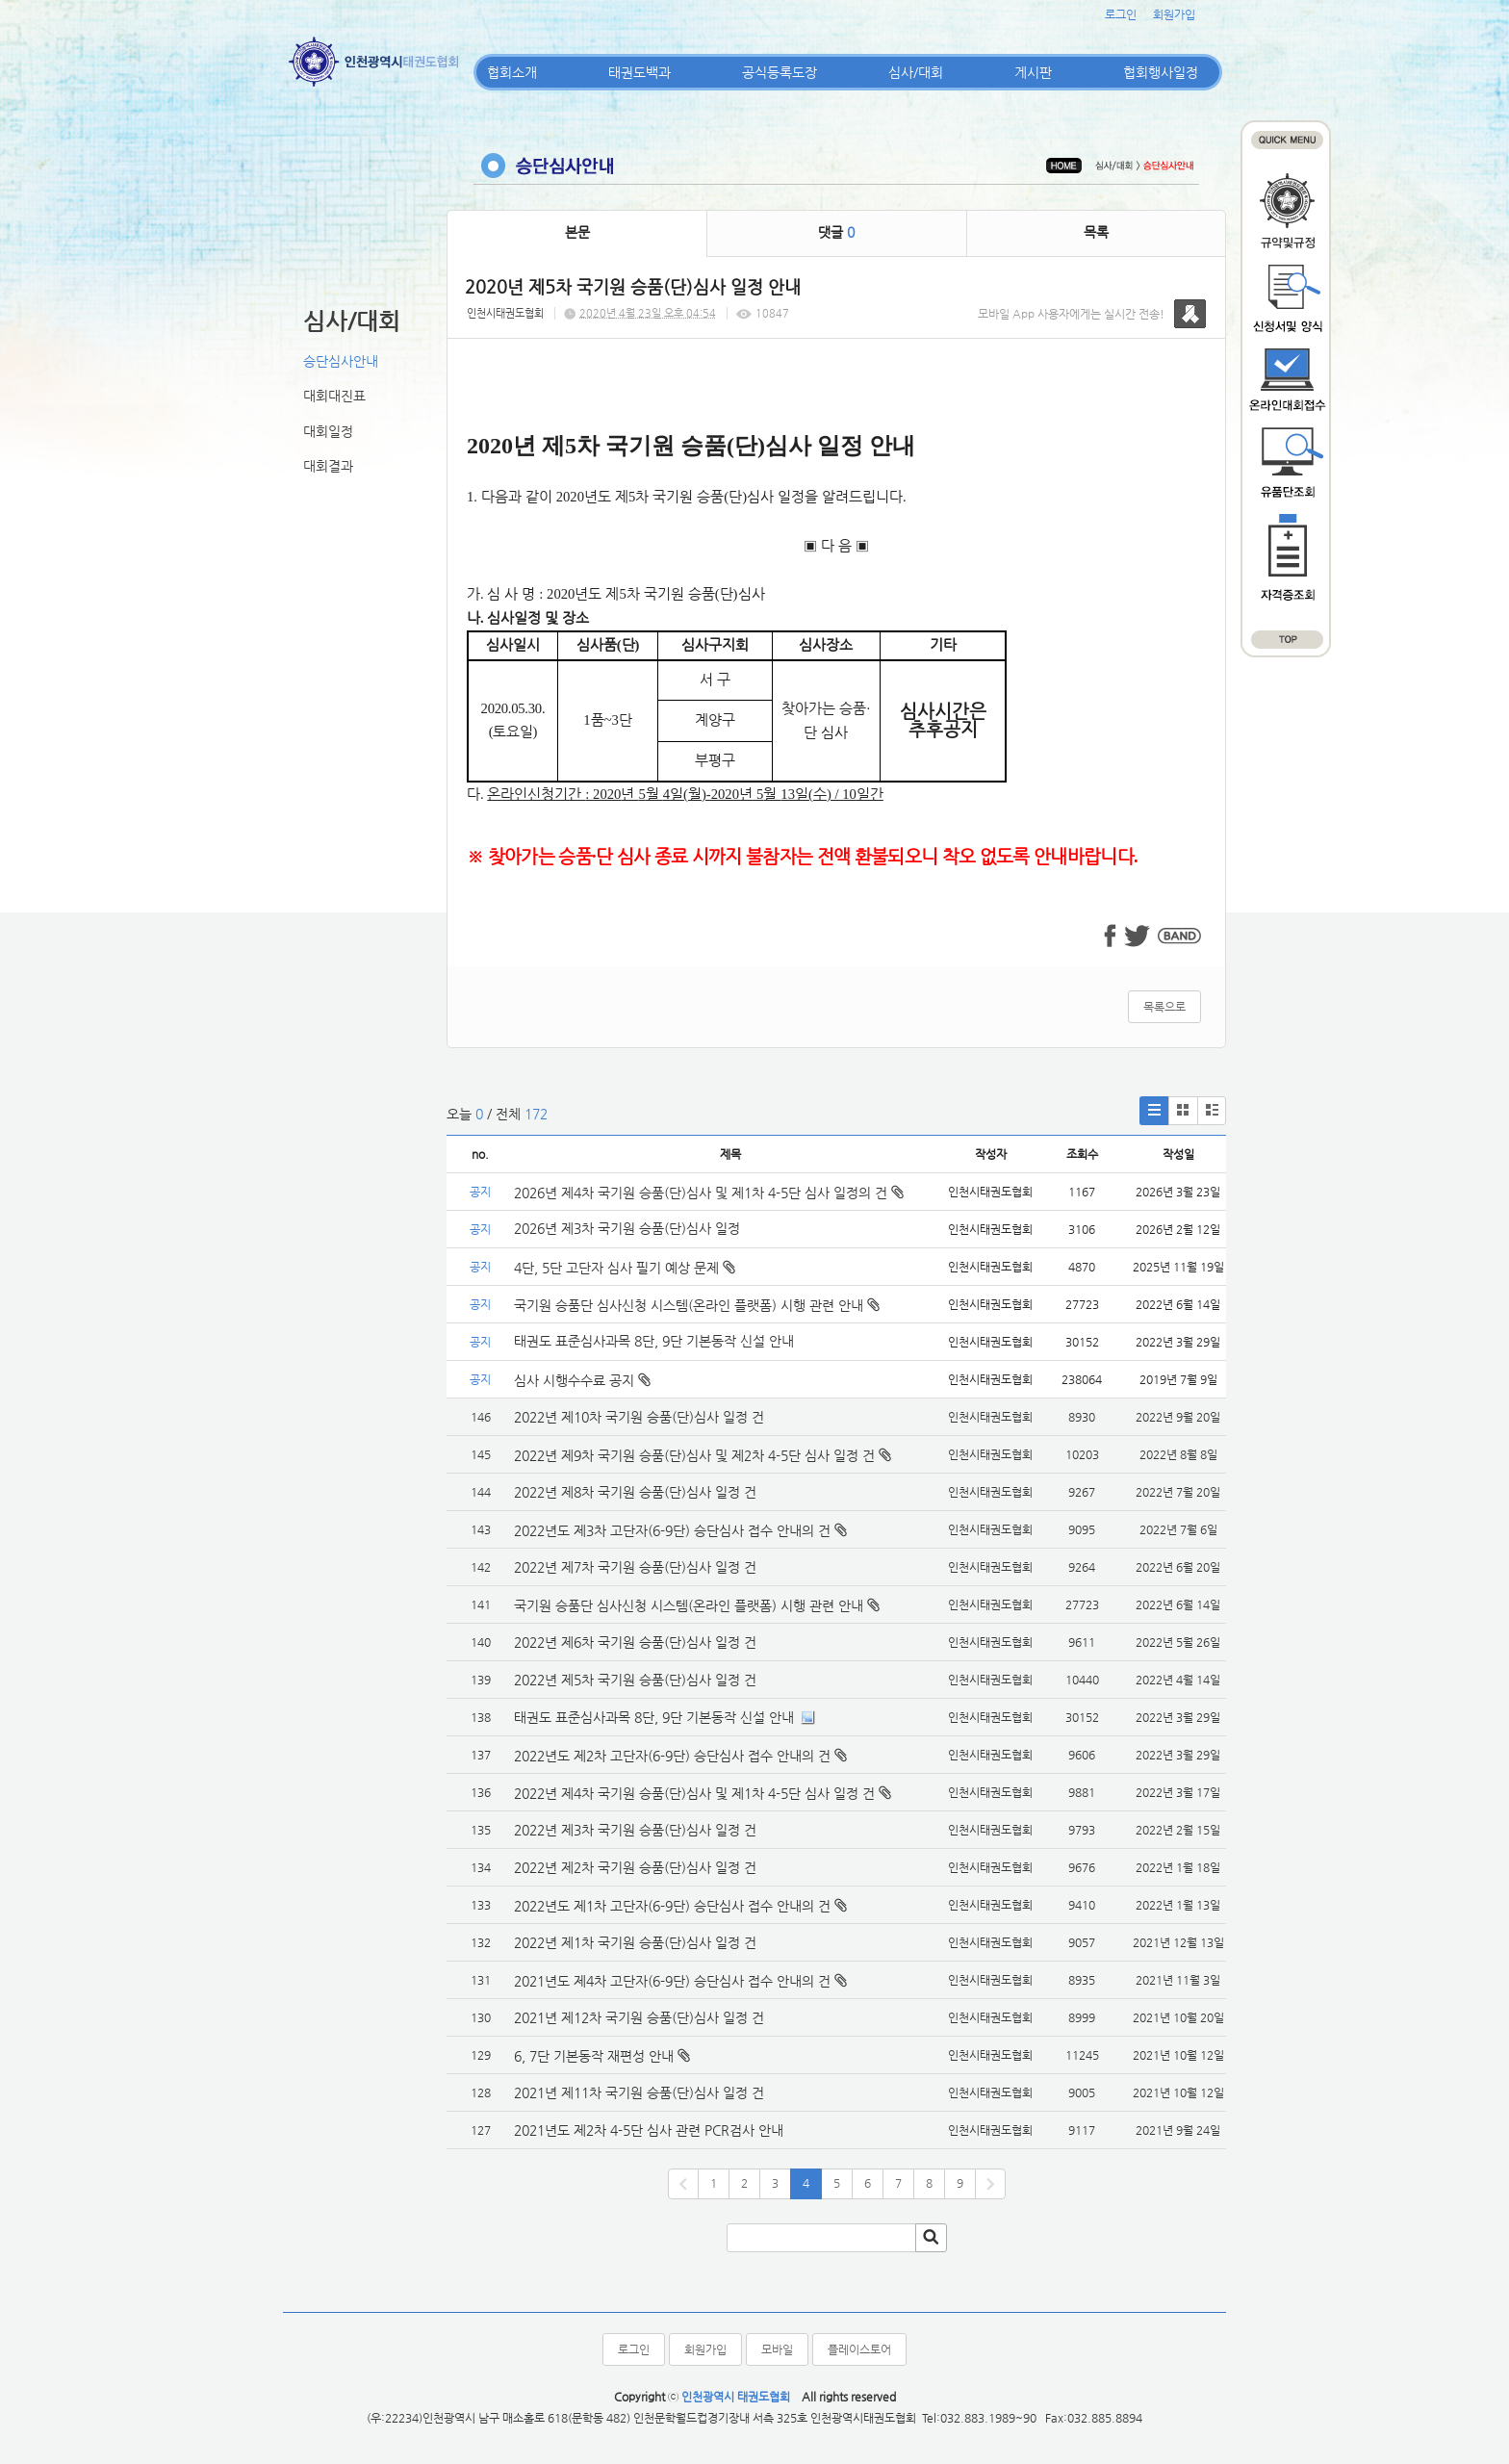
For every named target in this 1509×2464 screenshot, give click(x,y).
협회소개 (512, 72)
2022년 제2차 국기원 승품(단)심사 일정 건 (635, 1867)
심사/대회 (915, 72)
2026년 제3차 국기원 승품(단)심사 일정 (629, 1228)
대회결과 (328, 466)
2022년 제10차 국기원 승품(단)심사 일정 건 (639, 1416)
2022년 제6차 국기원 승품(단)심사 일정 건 (635, 1642)
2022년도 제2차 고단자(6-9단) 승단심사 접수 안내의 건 (672, 1755)
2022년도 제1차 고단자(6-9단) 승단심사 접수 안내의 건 (672, 1905)
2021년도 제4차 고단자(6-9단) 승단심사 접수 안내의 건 (672, 1981)
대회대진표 (334, 395)
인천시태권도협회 (505, 313)
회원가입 (1174, 14)
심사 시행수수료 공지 (582, 1380)
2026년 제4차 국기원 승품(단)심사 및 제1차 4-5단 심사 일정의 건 (709, 1192)
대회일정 (328, 431)
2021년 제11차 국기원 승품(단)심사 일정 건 (639, 2092)
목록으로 (1164, 1007)
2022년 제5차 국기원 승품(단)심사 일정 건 (635, 1679)
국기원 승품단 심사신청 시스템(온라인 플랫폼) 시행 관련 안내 (697, 1305)
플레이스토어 (859, 2349)
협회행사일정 (1160, 72)
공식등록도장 (779, 72)
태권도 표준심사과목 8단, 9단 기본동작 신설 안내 (654, 1340)
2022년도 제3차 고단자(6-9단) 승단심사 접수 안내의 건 (672, 1530)
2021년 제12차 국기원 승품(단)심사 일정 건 (639, 2017)
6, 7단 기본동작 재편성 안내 (594, 2056)
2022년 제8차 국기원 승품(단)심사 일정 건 (635, 1492)
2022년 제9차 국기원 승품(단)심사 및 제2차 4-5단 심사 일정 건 (694, 1455)
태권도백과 (639, 72)
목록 (1096, 232)
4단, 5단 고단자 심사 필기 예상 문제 (624, 1267)
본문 (577, 232)
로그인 (1121, 14)
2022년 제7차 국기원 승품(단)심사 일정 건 (635, 1567)
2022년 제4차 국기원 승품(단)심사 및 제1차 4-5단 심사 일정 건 (694, 1793)
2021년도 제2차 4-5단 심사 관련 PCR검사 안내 (648, 2130)
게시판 (1033, 72)
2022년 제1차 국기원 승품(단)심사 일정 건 (635, 1942)
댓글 (836, 232)
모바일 (777, 2349)
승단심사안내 (340, 361)
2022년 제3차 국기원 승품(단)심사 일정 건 (635, 1829)
